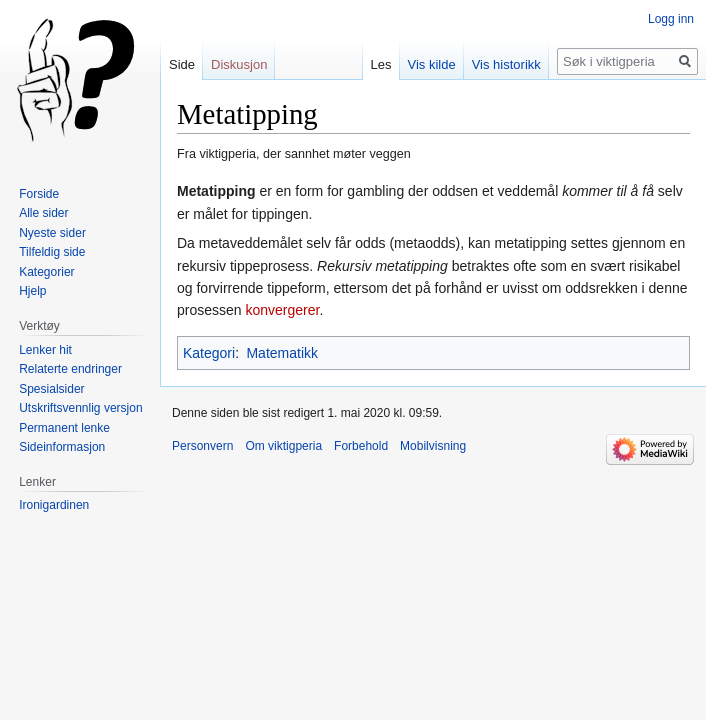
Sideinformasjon (62, 447)
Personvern (202, 446)
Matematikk (282, 353)
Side (182, 64)
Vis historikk (506, 64)
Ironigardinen (54, 505)
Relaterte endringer (70, 369)
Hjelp (32, 291)
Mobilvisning (433, 446)
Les (381, 64)
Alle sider (43, 213)
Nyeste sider (52, 233)
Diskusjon (239, 64)
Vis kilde (432, 64)
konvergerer (282, 310)
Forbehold (361, 446)
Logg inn (671, 19)
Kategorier (46, 272)
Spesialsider (51, 389)
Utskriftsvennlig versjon (80, 408)
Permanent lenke (64, 428)
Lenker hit (45, 350)
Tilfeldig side (52, 252)
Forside (39, 194)
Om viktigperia (283, 446)
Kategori (209, 353)
